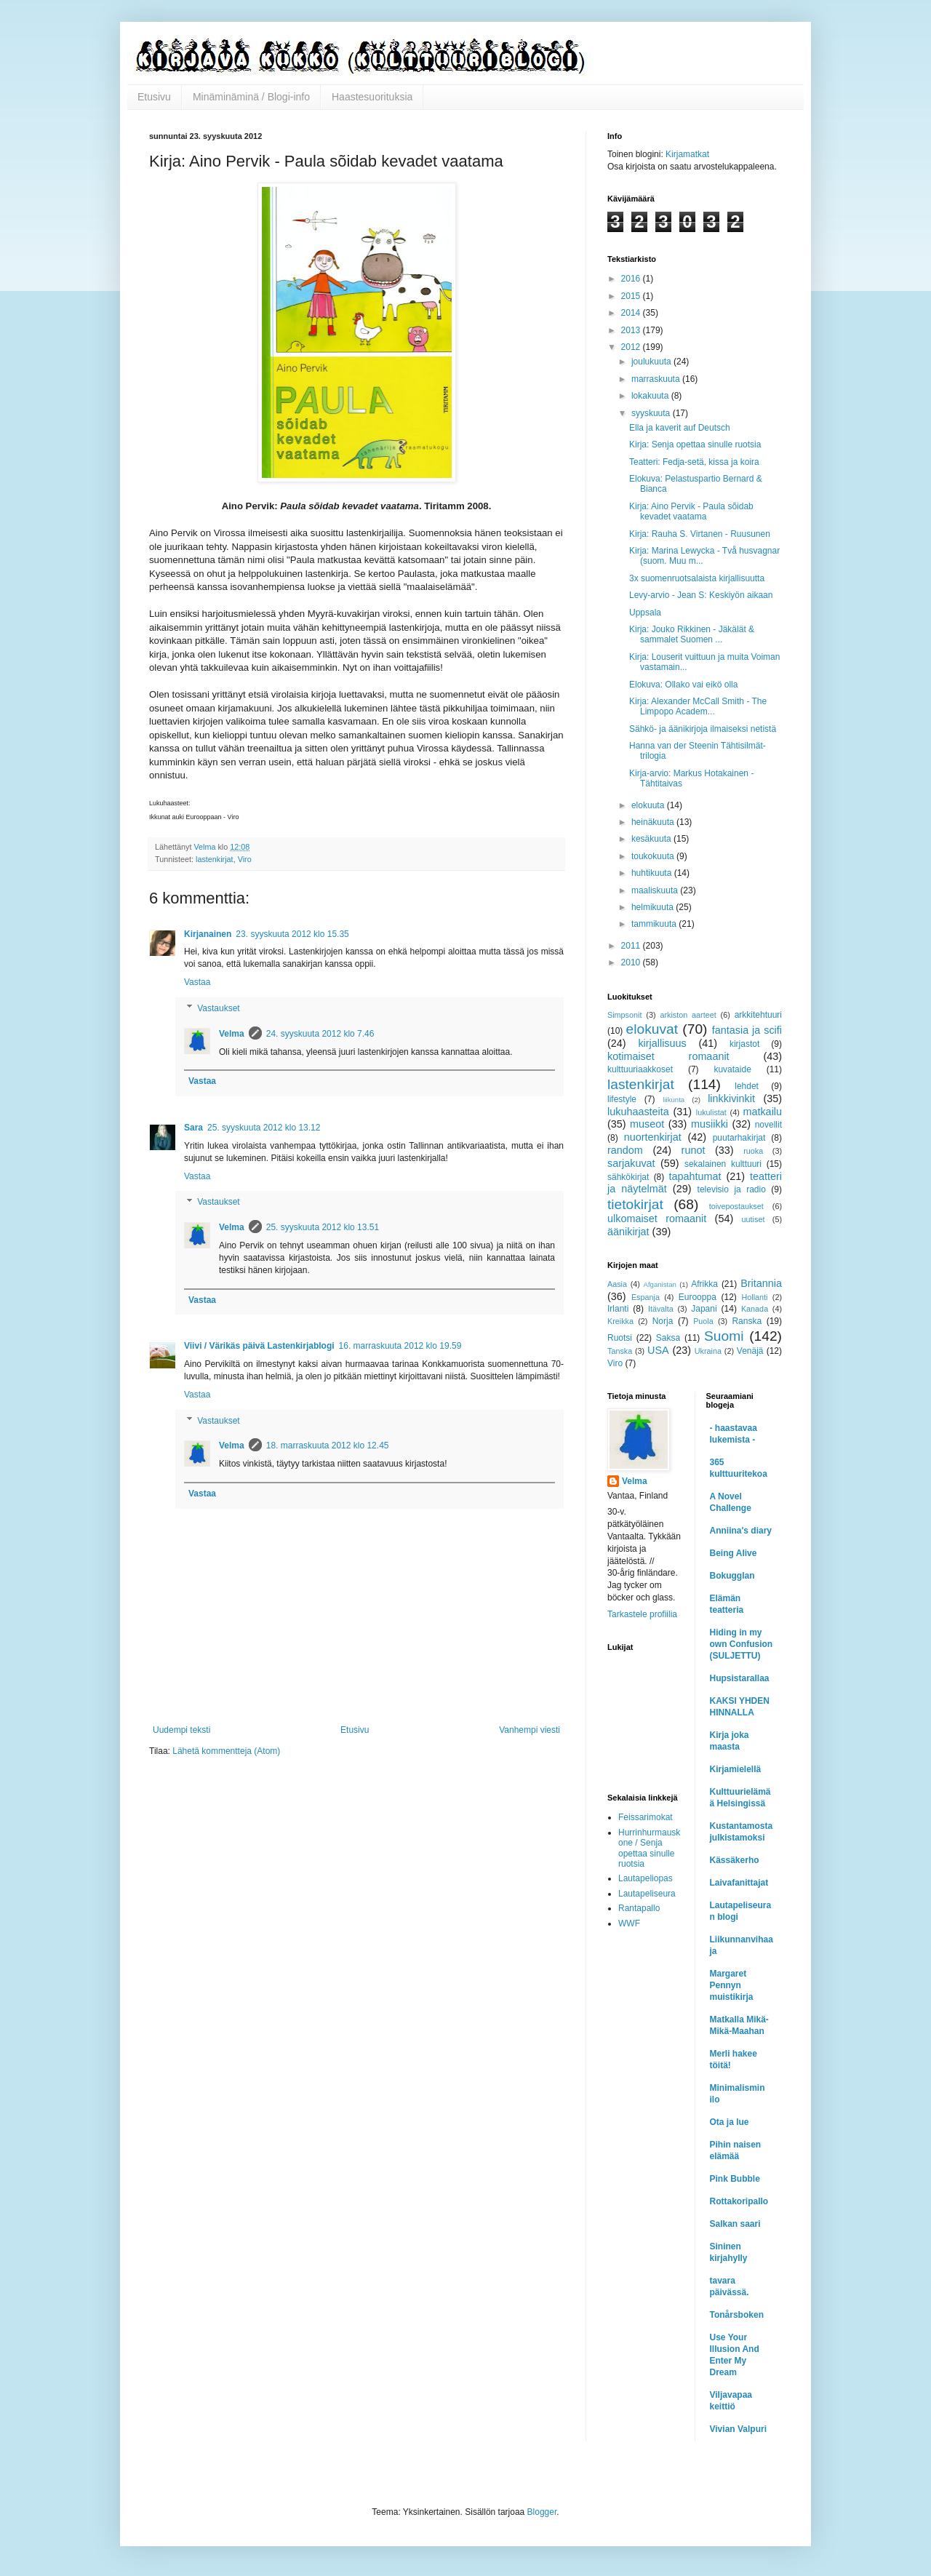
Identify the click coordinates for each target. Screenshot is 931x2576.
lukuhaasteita (638, 1111)
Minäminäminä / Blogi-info (251, 97)
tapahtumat (695, 1176)
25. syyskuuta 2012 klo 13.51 (322, 1227)
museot (647, 1124)
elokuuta (649, 805)
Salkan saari (735, 2224)
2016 (632, 279)
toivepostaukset (736, 1206)
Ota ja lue (729, 2122)
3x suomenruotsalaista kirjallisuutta (696, 578)
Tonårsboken (737, 2315)
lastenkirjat (214, 859)
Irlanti (617, 1309)
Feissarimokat (645, 1817)
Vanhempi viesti (529, 1730)
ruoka (753, 1151)
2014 (632, 313)
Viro (245, 859)
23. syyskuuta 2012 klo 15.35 (292, 934)
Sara (193, 1127)
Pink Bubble (735, 2179)
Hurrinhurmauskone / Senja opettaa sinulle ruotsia (649, 1848)
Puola (703, 1321)
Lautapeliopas (645, 1878)
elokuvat (652, 1029)
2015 (632, 296)
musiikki (709, 1124)
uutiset (753, 1219)
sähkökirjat (628, 1177)
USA (658, 1350)
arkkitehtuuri (758, 1015)
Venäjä (750, 1351)
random (625, 1150)
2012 (632, 347)
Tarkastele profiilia (642, 1614)
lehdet (747, 1086)
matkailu (762, 1111)
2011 (632, 946)
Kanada (754, 1308)
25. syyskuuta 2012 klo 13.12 (263, 1127)
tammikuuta (655, 924)
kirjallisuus (662, 1043)
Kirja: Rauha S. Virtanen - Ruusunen (699, 534)
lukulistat (711, 1112)
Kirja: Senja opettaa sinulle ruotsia (695, 444)
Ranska (747, 1321)
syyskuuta (652, 413)
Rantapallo (639, 1908)
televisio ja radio (732, 1189)
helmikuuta (653, 907)
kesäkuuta (652, 839)
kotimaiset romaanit (668, 1056)
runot (694, 1150)
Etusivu (154, 97)
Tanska (619, 1351)
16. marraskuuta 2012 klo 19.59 (400, 1346)
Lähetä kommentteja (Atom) (226, 1751)
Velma (231, 1034)
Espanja (645, 1297)
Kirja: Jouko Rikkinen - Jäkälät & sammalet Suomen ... (691, 634)
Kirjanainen (207, 934)
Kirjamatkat (687, 154)
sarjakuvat (631, 1163)
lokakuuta (651, 396)
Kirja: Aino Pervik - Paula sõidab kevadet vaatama (691, 511)
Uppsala (645, 612)
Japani (703, 1309)
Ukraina (708, 1351)
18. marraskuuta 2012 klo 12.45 (327, 1445)
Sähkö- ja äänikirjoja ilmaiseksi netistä (702, 729)
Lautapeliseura (647, 1894)
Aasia (617, 1284)
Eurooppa (697, 1297)
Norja (663, 1321)
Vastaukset (218, 1008)
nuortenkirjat (653, 1137)
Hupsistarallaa (740, 1678)
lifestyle (621, 1099)
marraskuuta (656, 379)
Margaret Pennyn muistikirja (732, 1985)
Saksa (668, 1338)
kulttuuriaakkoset (640, 1069)
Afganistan (660, 1284)
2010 (632, 962)
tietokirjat (635, 1204)
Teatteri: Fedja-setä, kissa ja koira (694, 462)
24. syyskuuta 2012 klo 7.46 (320, 1034)
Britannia (761, 1283)
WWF (629, 1923)
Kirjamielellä (736, 1769)
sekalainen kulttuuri (723, 1164)
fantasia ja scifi (747, 1030)
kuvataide (732, 1069)
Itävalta (661, 1308)
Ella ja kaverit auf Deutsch (679, 428)
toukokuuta (653, 856)
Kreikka (620, 1321)
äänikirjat (628, 1231)
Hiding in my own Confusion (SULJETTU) (741, 1644)
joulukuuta (652, 361)
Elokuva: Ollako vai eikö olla (683, 684)
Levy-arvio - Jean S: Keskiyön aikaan (700, 595)
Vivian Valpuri (738, 2429)
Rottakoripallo (739, 2201)
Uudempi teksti (181, 1730)
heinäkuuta (653, 822)
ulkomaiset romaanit (656, 1218)
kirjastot (744, 1044)
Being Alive (733, 1553)
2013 (632, 330)
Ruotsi (619, 1338)
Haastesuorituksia (372, 97)
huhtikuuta (652, 873)
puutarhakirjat (739, 1138)
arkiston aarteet (688, 1014)
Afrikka (704, 1284)
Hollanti (754, 1297)
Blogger (542, 2512)
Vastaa (197, 982)
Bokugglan (732, 1576)
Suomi (723, 1336)
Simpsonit (624, 1014)
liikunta (673, 1100)
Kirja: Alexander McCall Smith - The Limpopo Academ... (698, 706)
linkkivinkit (731, 1098)
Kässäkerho (734, 1860)
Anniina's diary (741, 1531)
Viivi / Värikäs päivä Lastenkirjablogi (259, 1346)
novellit (768, 1125)
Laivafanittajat (739, 1883)
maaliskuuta (655, 890)
